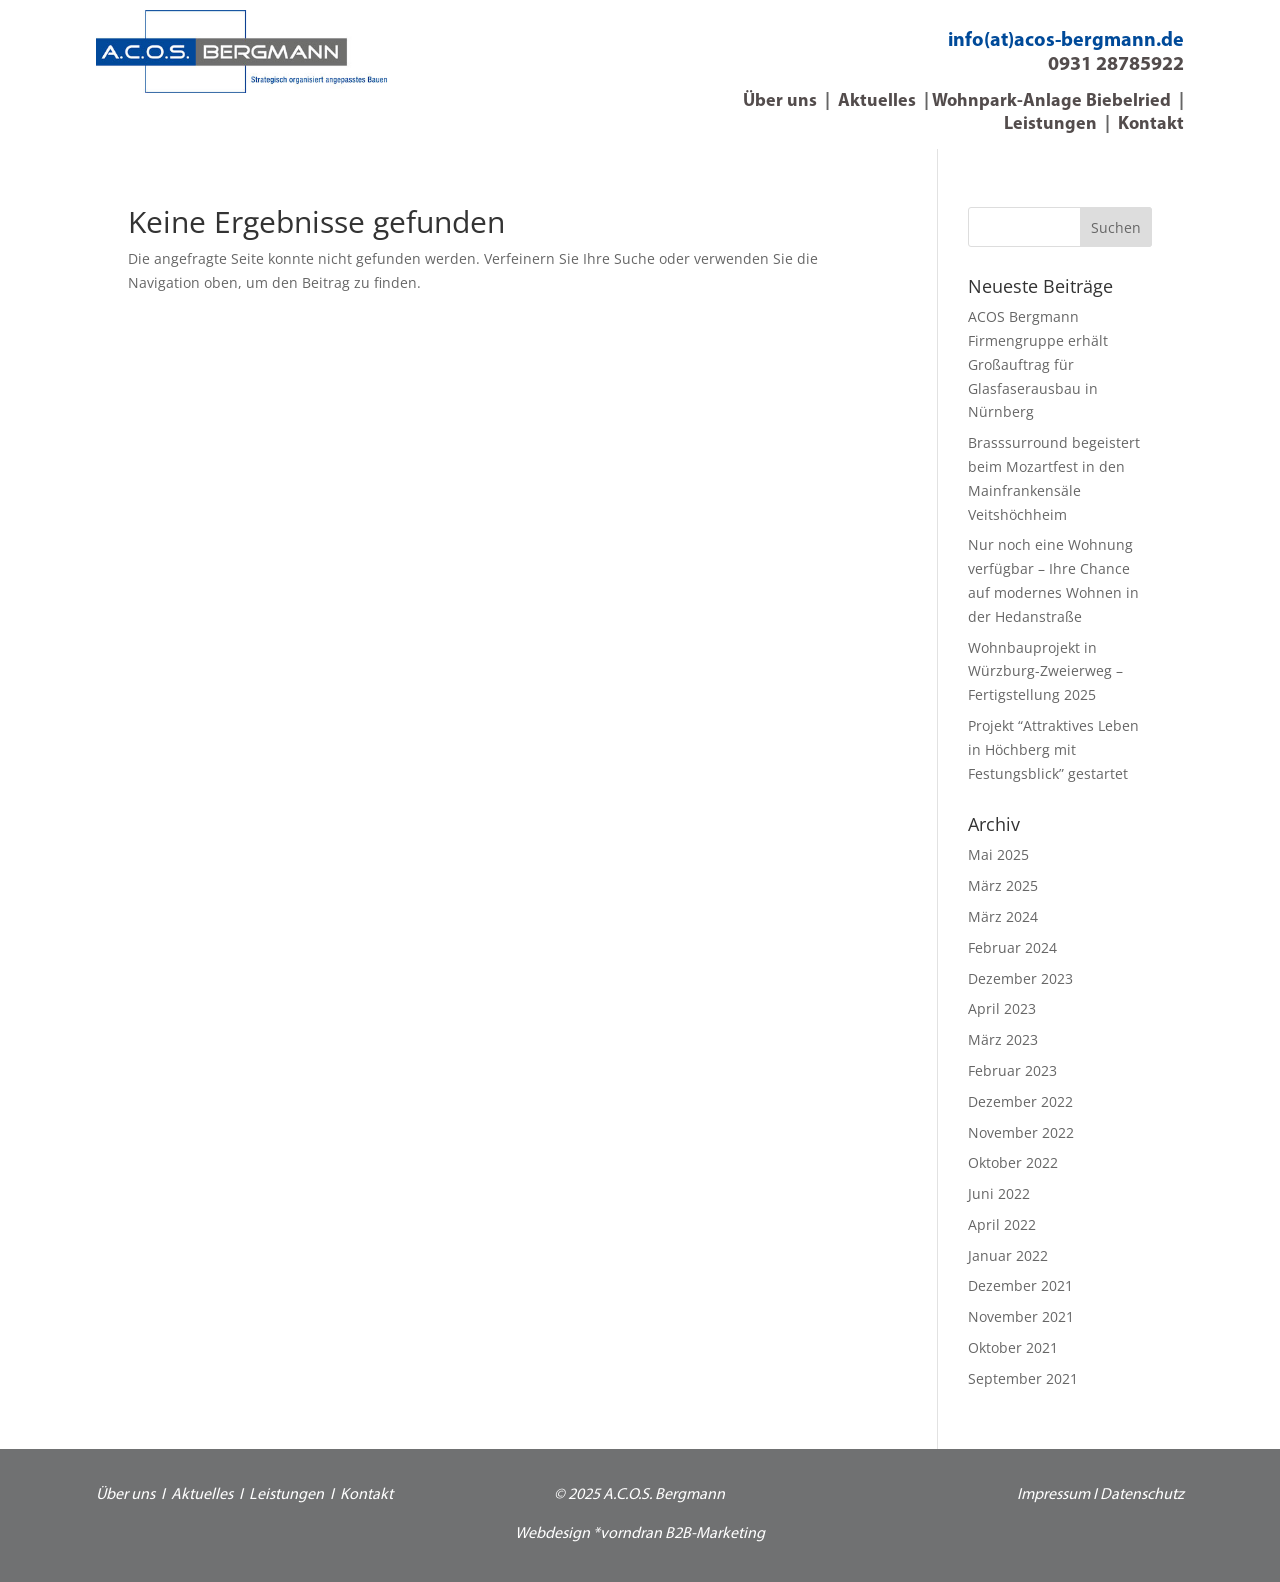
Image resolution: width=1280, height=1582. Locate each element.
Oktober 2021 (1013, 1347)
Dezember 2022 (1020, 1101)
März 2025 (1003, 885)
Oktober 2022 (1013, 1162)
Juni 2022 (999, 1193)
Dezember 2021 (1020, 1285)
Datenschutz (1142, 1495)
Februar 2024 (1012, 947)
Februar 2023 (1012, 1070)
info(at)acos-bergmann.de (1066, 41)
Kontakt (1151, 124)
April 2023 (1002, 1008)
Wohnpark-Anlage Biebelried (1051, 101)
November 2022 (1021, 1132)
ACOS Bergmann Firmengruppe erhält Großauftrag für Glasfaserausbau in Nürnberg (1038, 364)
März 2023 (1003, 1039)
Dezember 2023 (1020, 978)
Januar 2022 (1008, 1255)
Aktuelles (877, 101)
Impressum (1053, 1495)
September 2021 (1023, 1378)
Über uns (780, 101)
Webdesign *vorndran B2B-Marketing (640, 1534)
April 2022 (1002, 1224)
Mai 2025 (998, 854)
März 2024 (1003, 916)
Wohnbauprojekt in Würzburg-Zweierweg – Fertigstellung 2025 (1045, 671)
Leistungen (1050, 124)
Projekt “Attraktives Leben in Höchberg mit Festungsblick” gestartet (1053, 749)
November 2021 (1021, 1316)
